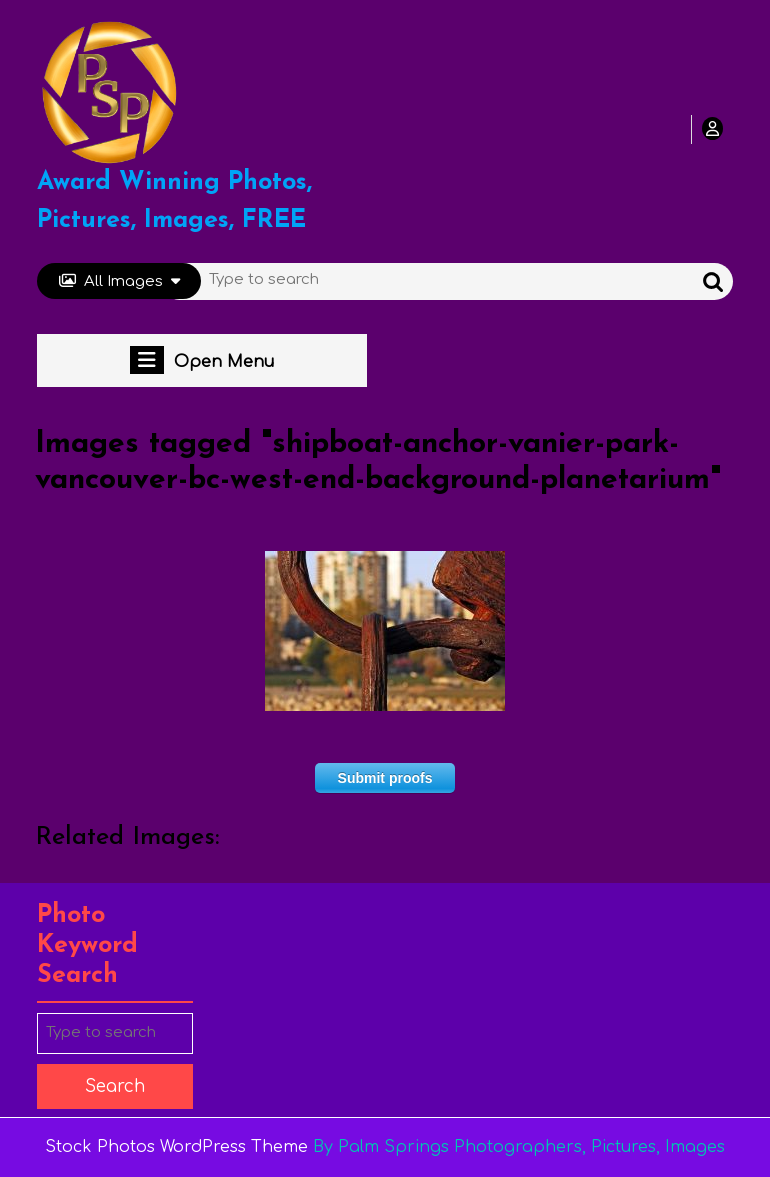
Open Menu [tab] (202, 360)
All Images (119, 281)
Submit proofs (385, 778)
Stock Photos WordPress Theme (176, 1147)
